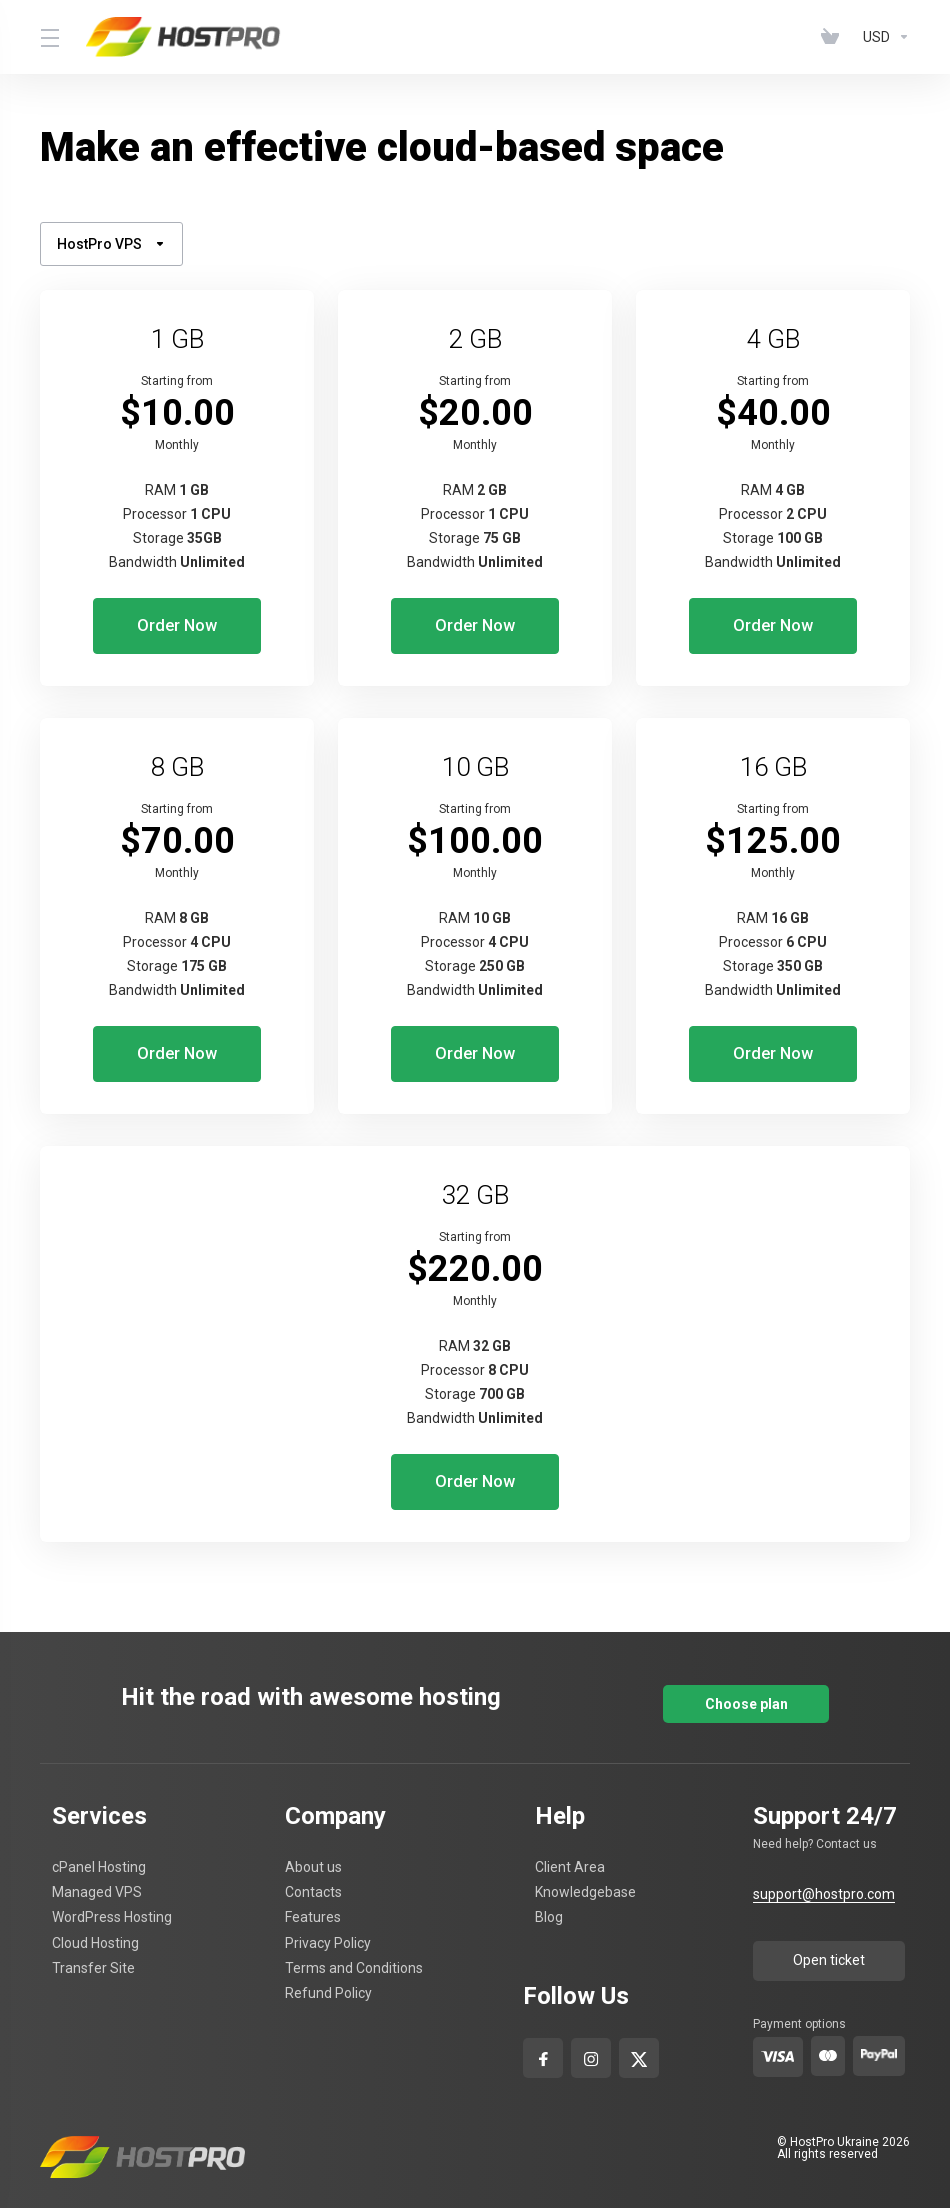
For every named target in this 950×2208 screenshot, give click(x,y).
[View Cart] (834, 37)
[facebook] (543, 2031)
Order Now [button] (177, 626)
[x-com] (639, 2031)
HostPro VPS (111, 244)
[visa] (778, 2034)
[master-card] (828, 2034)
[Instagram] (591, 2031)
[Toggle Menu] (51, 37)
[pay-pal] (879, 2033)
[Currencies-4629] (882, 37)
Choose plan (746, 1681)
